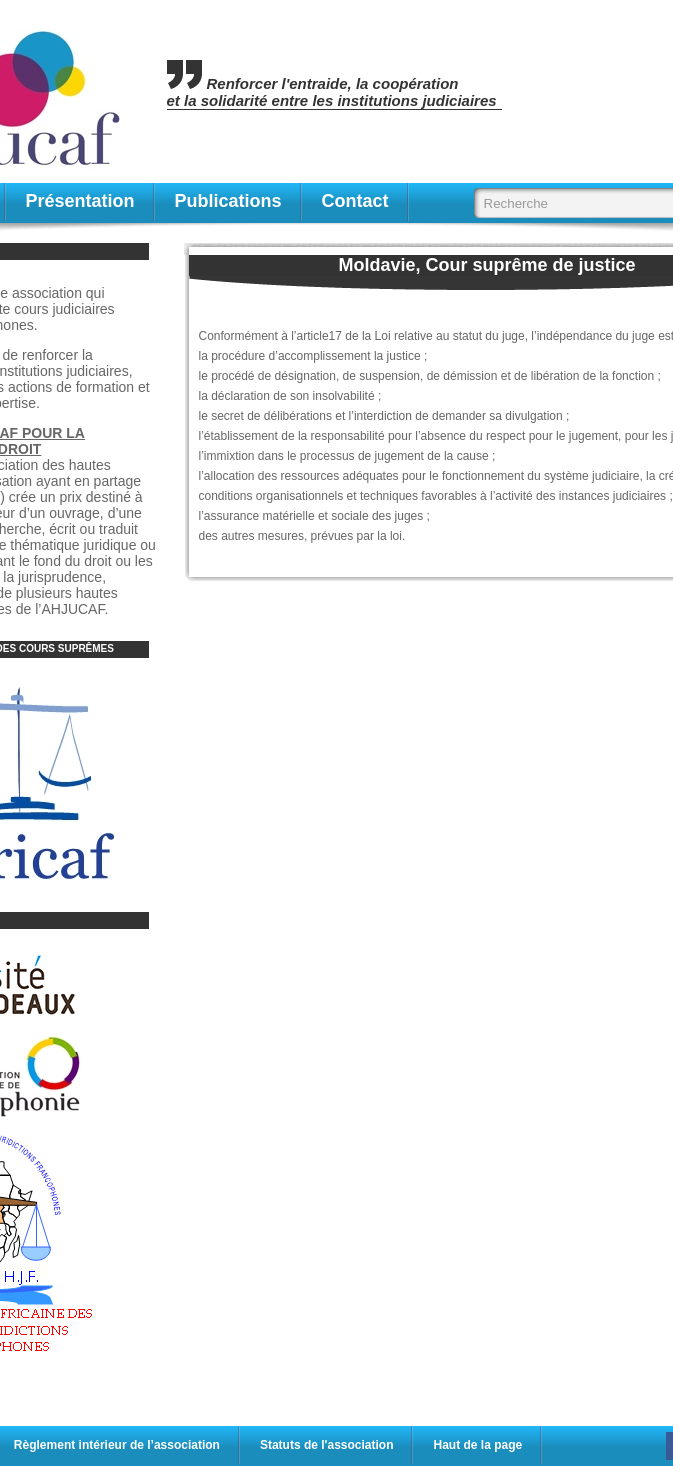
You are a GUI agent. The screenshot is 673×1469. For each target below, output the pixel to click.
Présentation (80, 201)
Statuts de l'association (327, 1445)
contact (355, 201)
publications (228, 201)
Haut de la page (477, 1445)
